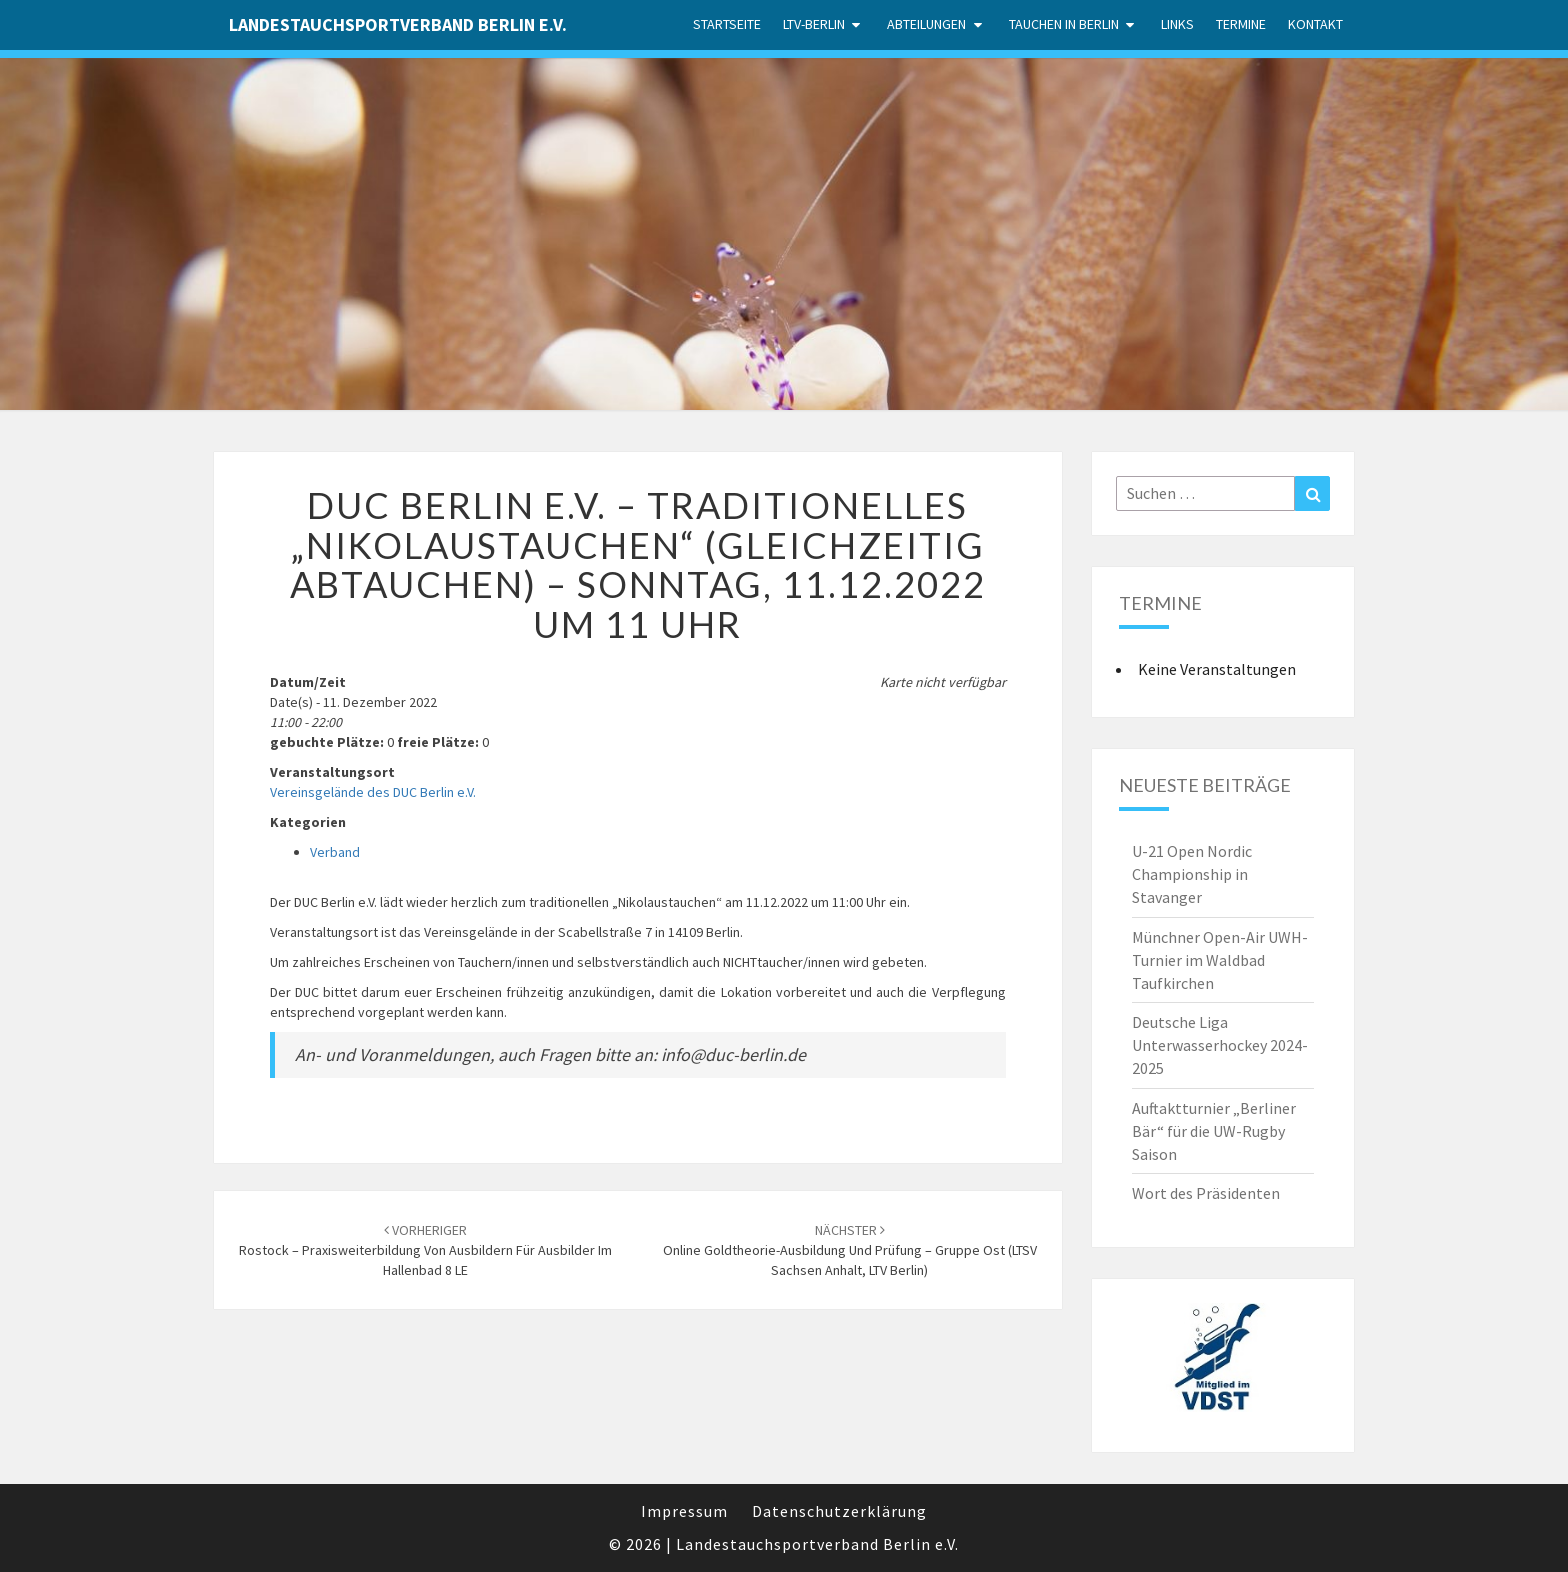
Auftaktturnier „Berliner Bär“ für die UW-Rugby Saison (1214, 1131)
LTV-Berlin (814, 24)
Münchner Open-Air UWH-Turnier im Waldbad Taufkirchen (1220, 960)
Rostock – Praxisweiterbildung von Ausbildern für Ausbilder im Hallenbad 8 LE (425, 1250)
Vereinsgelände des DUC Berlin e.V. (373, 792)
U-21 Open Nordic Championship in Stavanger (1192, 874)
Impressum (684, 1511)
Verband (335, 852)
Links (1177, 24)
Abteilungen (926, 24)
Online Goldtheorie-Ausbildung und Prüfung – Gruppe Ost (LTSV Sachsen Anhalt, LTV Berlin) (850, 1250)
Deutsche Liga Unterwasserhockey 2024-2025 (1220, 1045)
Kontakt (1315, 24)
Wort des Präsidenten (1206, 1193)
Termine (1241, 24)
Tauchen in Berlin (1064, 24)
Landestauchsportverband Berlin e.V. (398, 24)
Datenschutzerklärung (839, 1511)
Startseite (727, 24)
